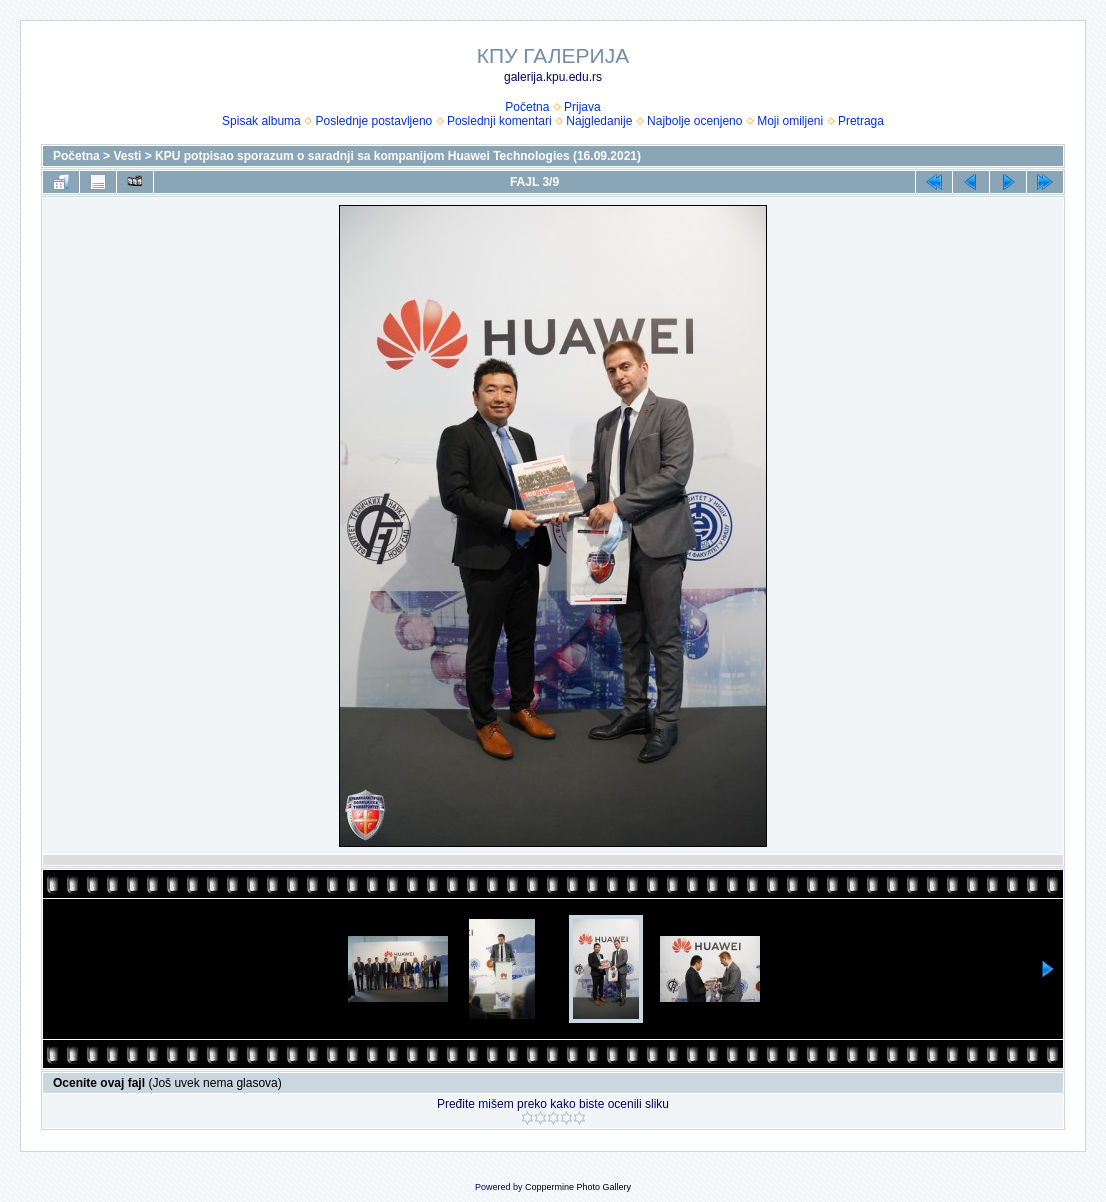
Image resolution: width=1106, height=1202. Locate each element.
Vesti (127, 156)
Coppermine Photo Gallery (578, 1187)
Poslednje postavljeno (373, 121)
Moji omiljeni (790, 121)
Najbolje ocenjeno (694, 121)
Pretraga (861, 121)
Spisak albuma (261, 121)
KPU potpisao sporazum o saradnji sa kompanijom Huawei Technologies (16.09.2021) (398, 156)
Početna (527, 107)
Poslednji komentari (499, 121)
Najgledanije (599, 121)
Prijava (582, 107)
